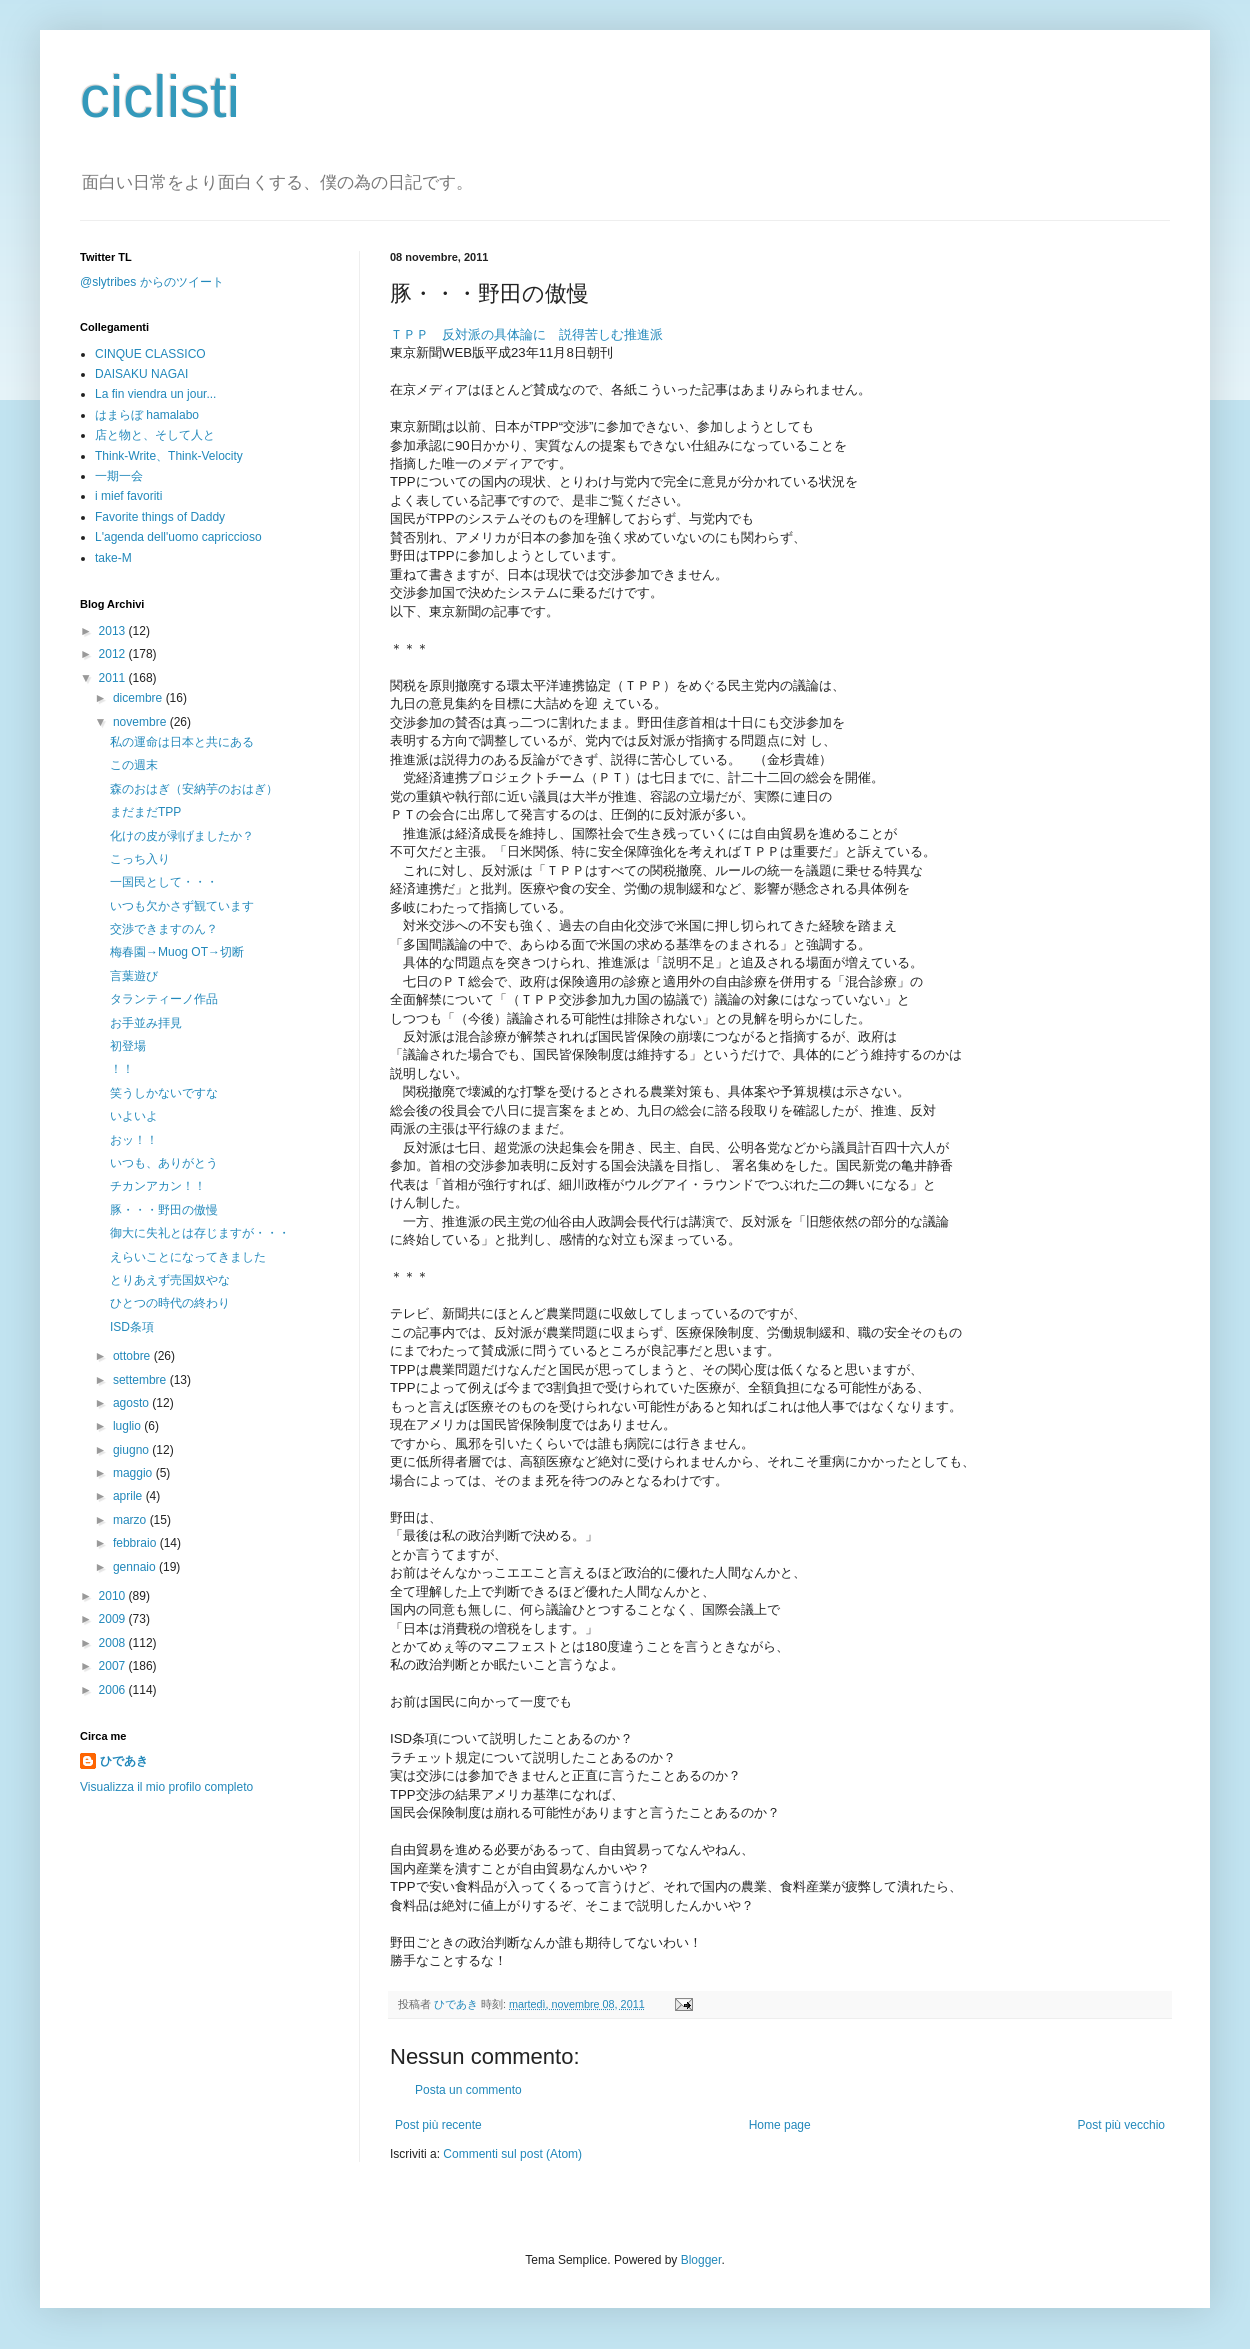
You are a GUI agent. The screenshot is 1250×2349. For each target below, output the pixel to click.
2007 (114, 1666)
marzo (131, 1520)
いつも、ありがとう (164, 1163)
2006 (114, 1690)
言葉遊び (134, 976)
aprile (129, 1496)
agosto (132, 1403)
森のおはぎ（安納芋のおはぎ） (194, 789)
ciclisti (160, 96)
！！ (122, 1069)
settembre (141, 1380)
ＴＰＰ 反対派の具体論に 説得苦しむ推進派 (526, 334)
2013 (114, 631)
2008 (114, 1643)
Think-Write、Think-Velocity (169, 456)
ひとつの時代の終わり (170, 1303)
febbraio (136, 1543)
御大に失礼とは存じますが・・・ (200, 1233)
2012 (114, 654)
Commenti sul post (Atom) (512, 2154)
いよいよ (134, 1116)
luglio (128, 1426)
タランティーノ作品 (164, 999)
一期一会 (119, 476)
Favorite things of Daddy (160, 517)
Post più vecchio (1121, 2125)
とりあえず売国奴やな (170, 1280)
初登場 (128, 1046)
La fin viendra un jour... (155, 394)
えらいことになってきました (188, 1257)
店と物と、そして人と (155, 435)
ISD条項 (132, 1327)
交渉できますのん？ (164, 929)
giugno (132, 1450)
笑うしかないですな (164, 1093)
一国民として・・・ (164, 882)
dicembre (139, 698)
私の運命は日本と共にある (182, 742)
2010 (114, 1596)
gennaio (136, 1567)
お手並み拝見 (146, 1023)
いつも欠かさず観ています (182, 906)
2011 (114, 678)
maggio (134, 1473)
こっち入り (140, 859)
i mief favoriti (128, 496)
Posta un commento (468, 2090)
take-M (113, 558)
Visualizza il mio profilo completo (166, 1787)
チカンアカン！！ (158, 1186)
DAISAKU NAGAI (141, 374)
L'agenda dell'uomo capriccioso (178, 537)
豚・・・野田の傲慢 (164, 1210)
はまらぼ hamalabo (147, 415)
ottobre (133, 1356)
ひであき (457, 2004)
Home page (780, 2125)
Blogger (701, 2260)
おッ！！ (134, 1140)
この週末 (134, 765)
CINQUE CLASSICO (150, 354)
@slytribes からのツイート (152, 282)
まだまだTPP (145, 812)
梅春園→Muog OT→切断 (177, 952)
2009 (114, 1619)
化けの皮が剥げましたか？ (182, 836)
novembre (141, 722)
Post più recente (438, 2125)
